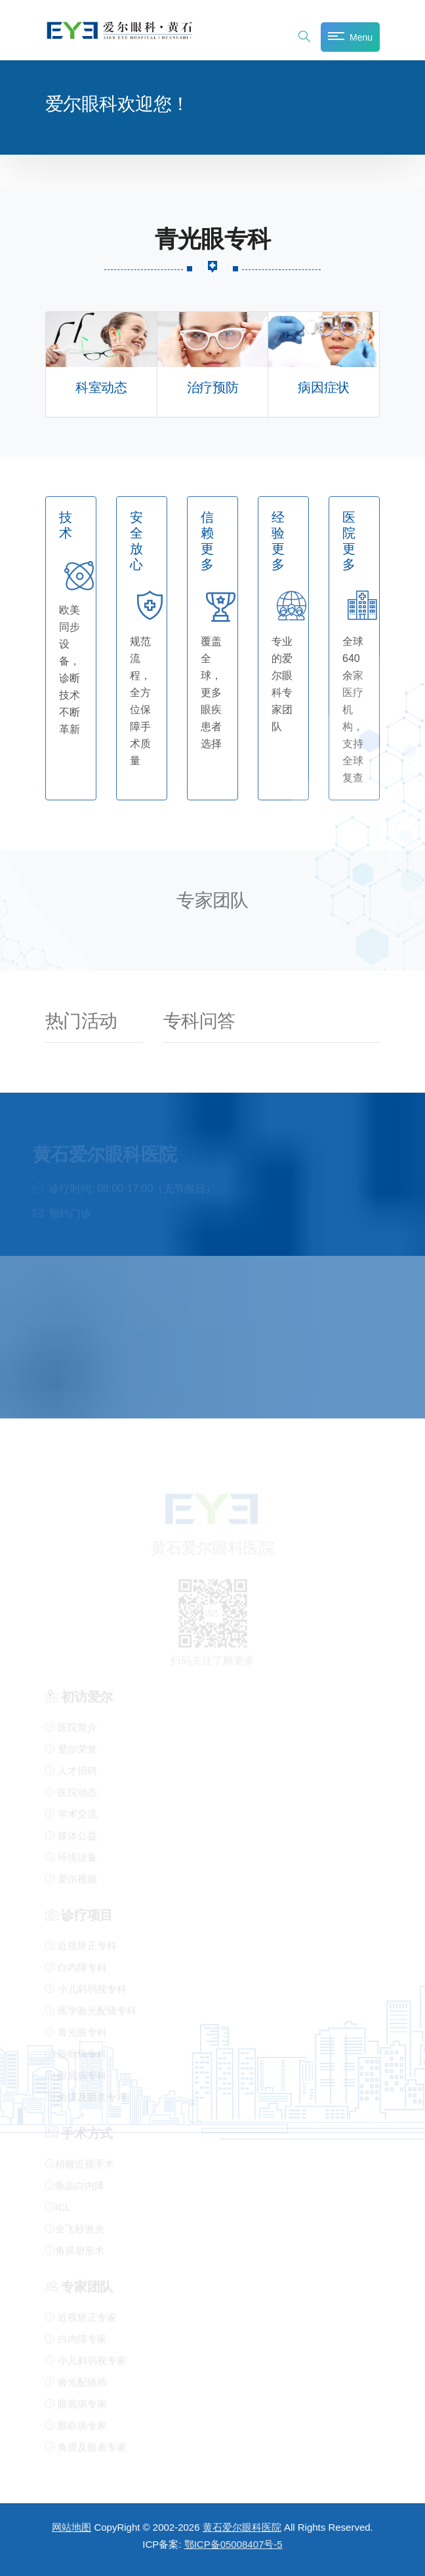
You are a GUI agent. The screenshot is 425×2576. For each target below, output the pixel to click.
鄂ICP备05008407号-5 (233, 2544)
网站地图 (71, 2527)
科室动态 (101, 388)
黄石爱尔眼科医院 (242, 2527)
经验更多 (278, 541)
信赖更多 (207, 541)
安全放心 (136, 541)
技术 (65, 525)
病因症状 (323, 388)
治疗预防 (212, 388)
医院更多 (348, 541)
